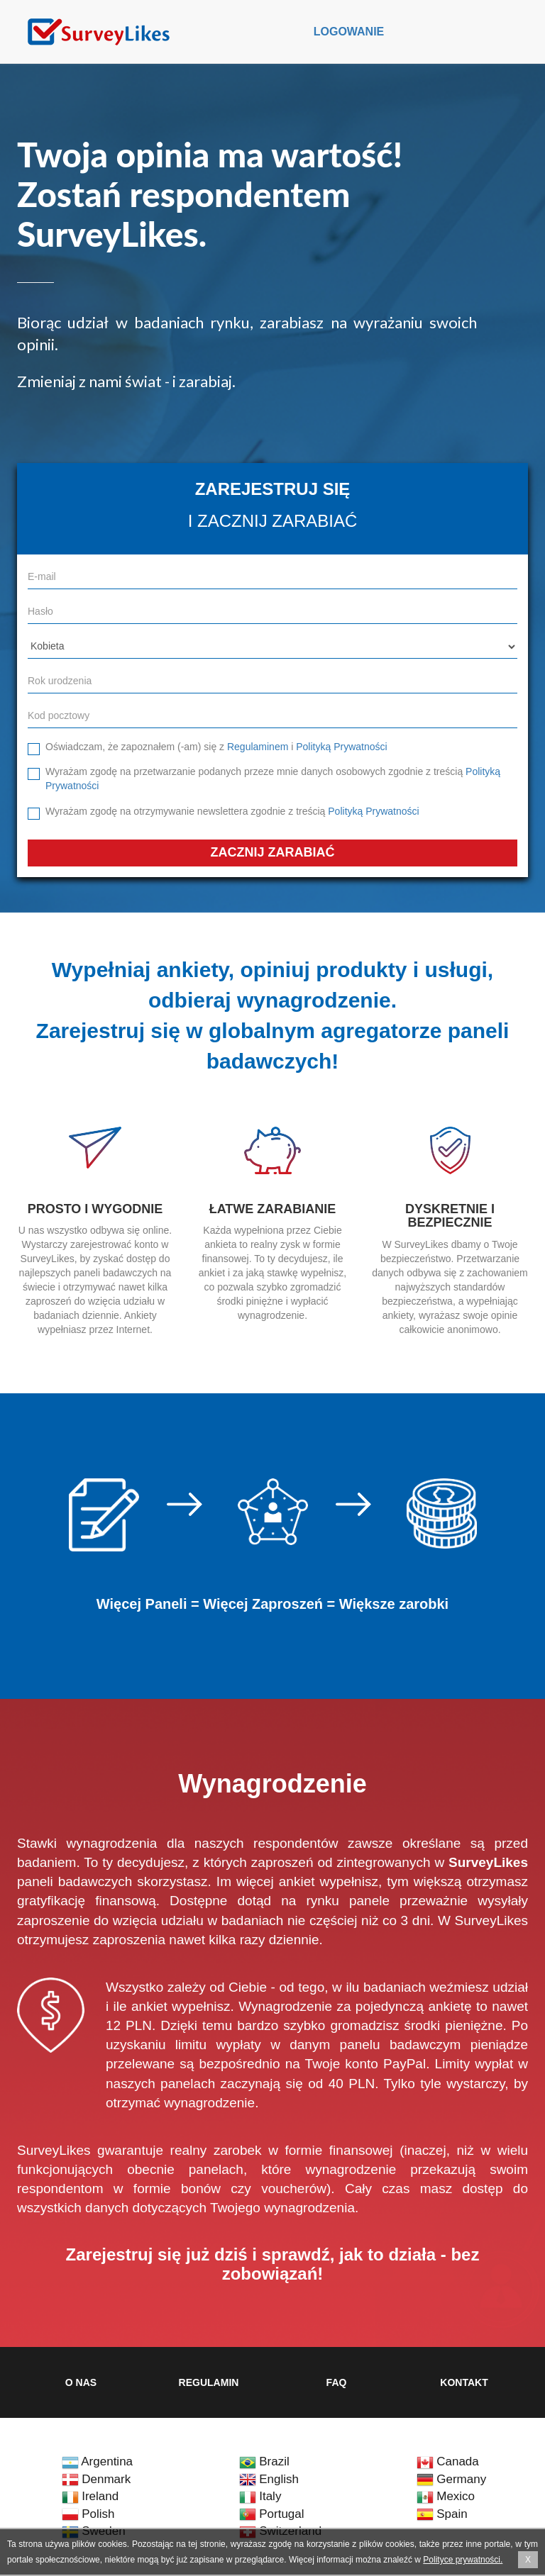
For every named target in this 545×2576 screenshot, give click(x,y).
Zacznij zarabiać (273, 852)
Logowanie (349, 32)
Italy (260, 2496)
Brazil (264, 2461)
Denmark (96, 2479)
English (269, 2479)
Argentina (97, 2461)
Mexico (446, 2496)
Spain (442, 2514)
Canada (448, 2461)
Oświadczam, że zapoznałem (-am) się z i (216, 746)
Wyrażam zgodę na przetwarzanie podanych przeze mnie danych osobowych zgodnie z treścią (272, 778)
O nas (81, 2382)
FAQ (336, 2382)
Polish (88, 2514)
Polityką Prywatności (341, 746)
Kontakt (464, 2382)
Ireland (90, 2496)
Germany (452, 2479)
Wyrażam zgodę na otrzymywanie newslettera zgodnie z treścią (232, 811)
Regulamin (209, 2382)
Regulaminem (257, 746)
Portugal (271, 2514)
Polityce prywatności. (462, 2560)
